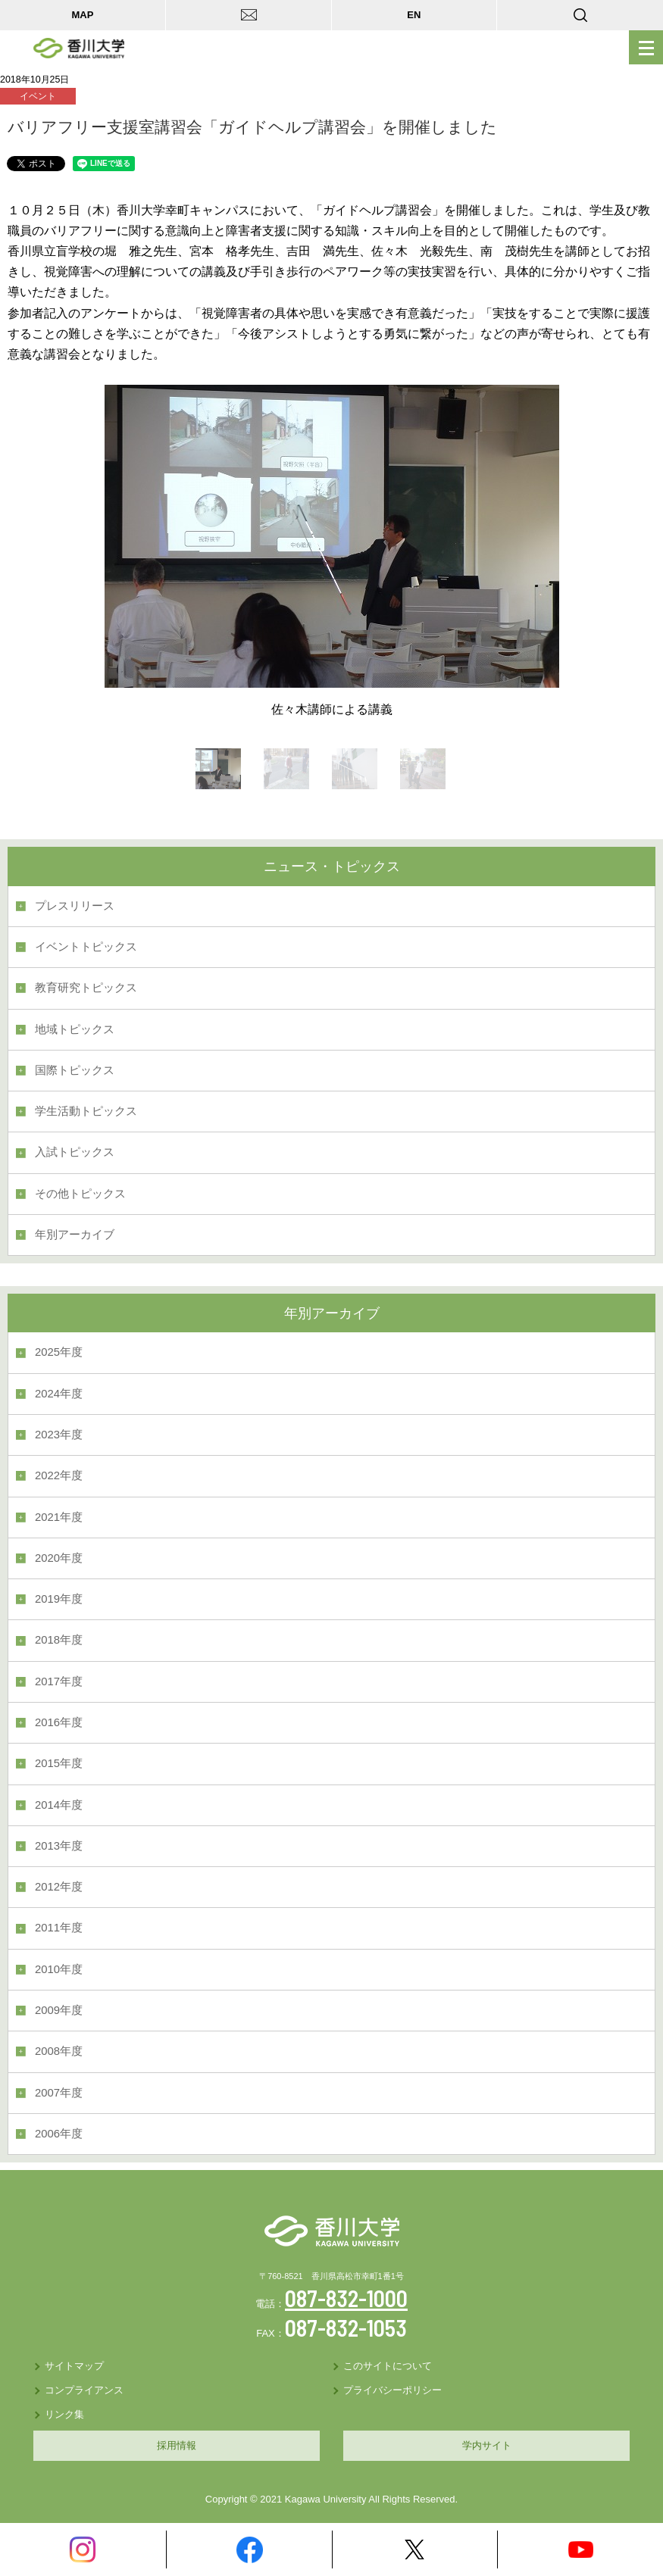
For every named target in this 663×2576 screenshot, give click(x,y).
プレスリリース (74, 906)
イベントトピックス (86, 947)
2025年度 (59, 1352)
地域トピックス (74, 1029)
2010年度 (59, 1969)
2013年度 (59, 1846)
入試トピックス (74, 1152)
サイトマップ (74, 2365)
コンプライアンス (84, 2390)
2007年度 (59, 2093)
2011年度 (59, 1928)
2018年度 (59, 1640)
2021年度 (59, 1517)
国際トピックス (74, 1070)
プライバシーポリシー (392, 2390)
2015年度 (59, 1763)
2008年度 (59, 2051)
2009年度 (59, 2010)
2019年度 (59, 1599)
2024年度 (59, 1394)
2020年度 (59, 1558)
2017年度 (59, 1681)
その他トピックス (80, 1194)
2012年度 (59, 1887)
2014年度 (59, 1805)
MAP (82, 14)
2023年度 (59, 1435)
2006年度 (59, 2134)
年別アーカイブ (74, 1235)
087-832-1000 (346, 2298)
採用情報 (176, 2445)
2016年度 (59, 1722)
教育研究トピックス (86, 988)
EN (414, 14)
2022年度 (59, 1475)
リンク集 (64, 2414)
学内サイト (486, 2445)
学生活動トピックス (86, 1111)
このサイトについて (387, 2365)
